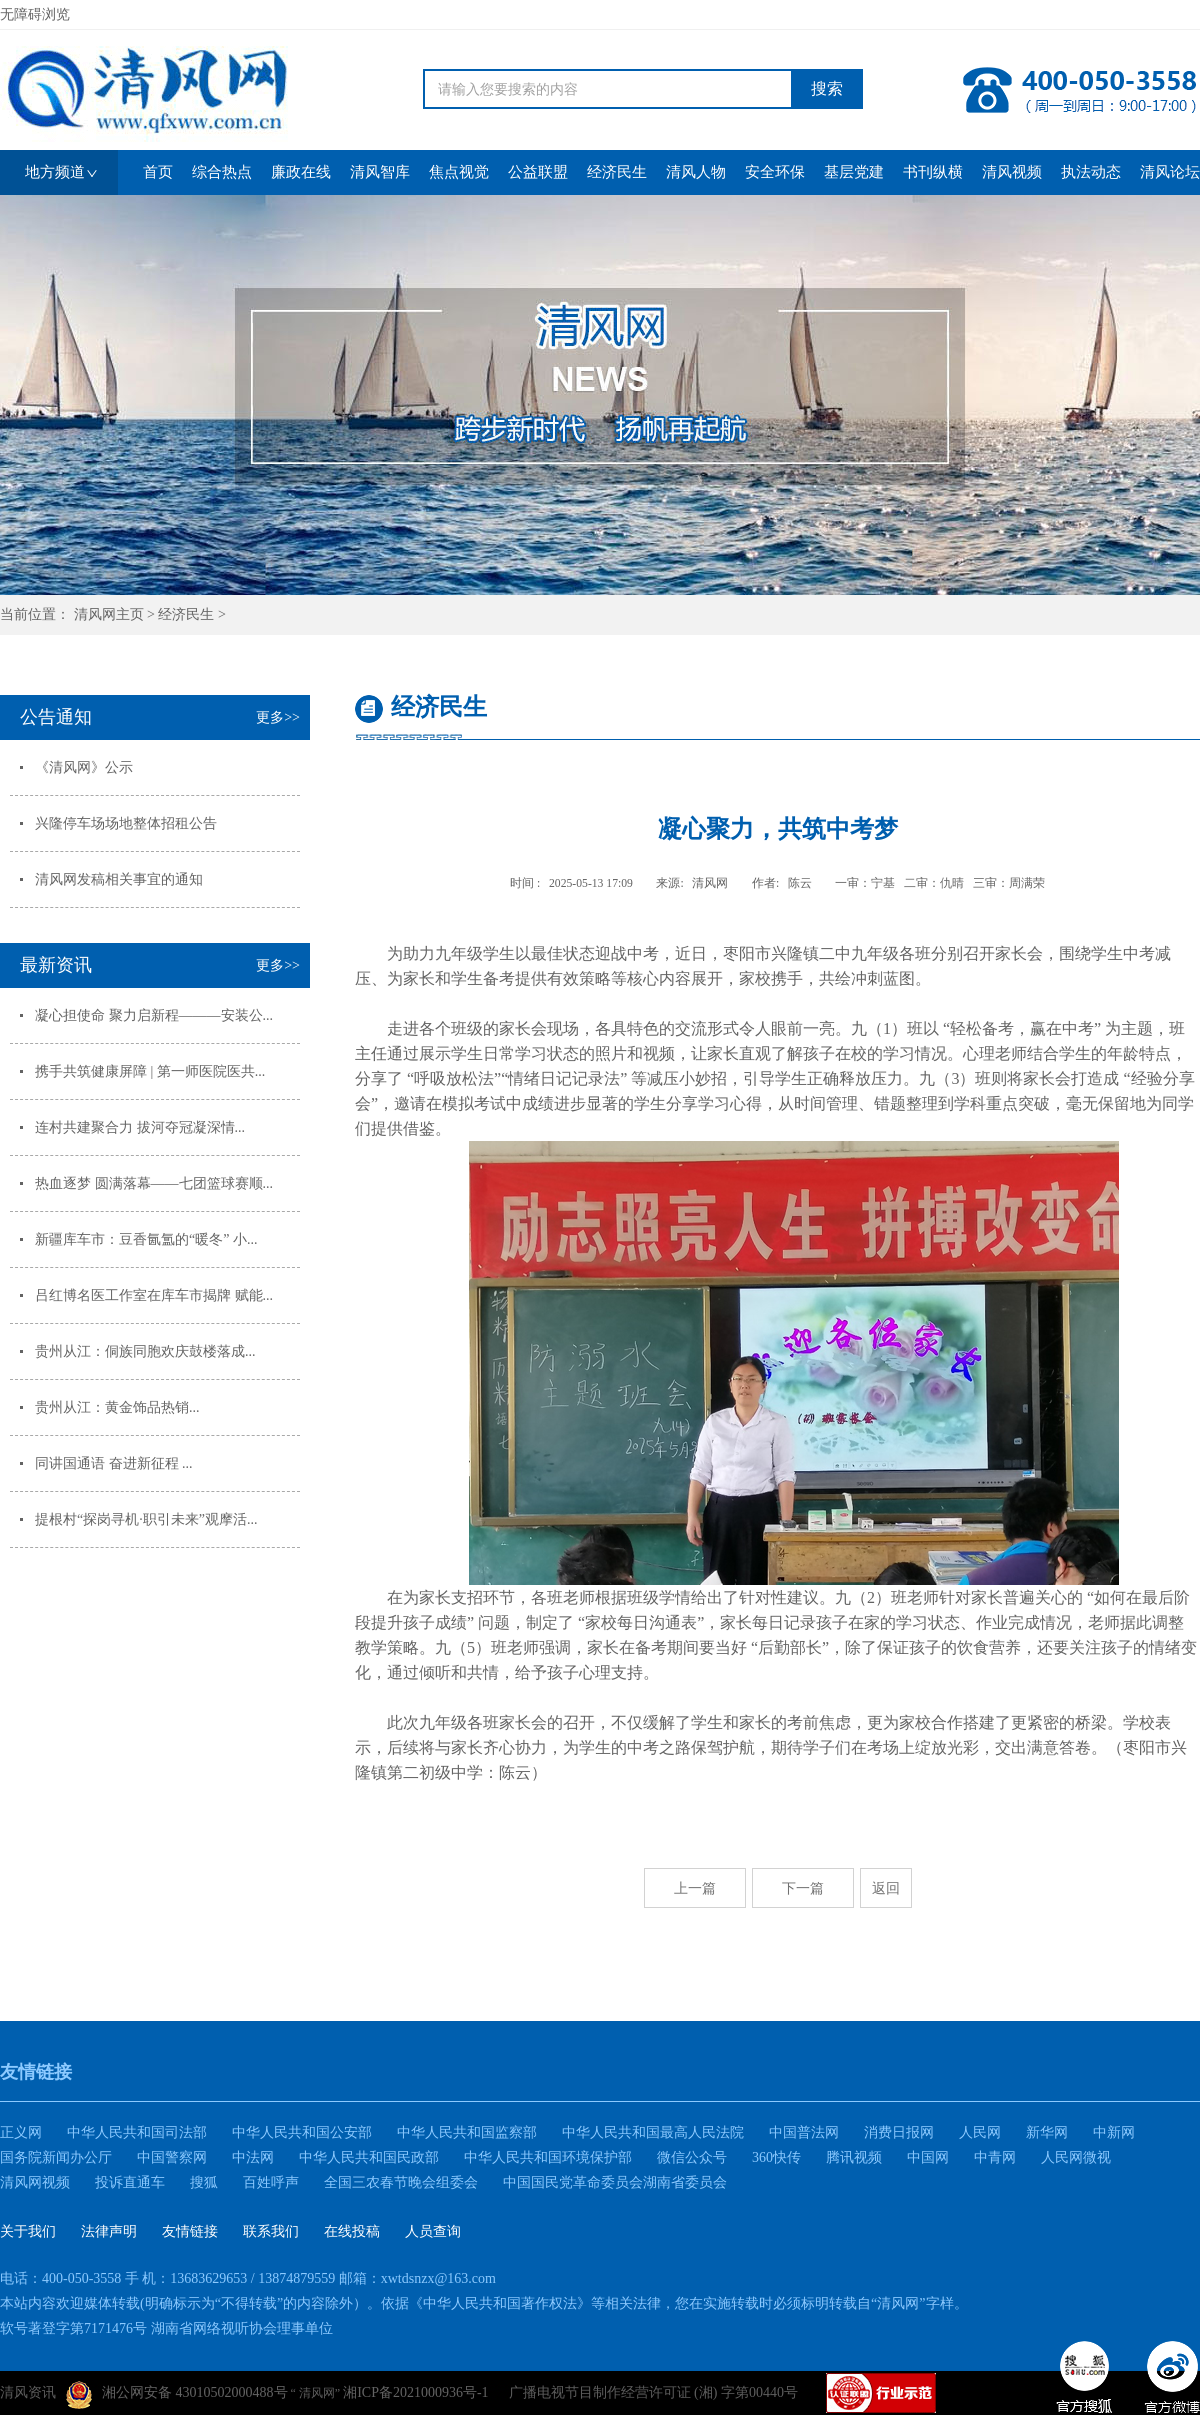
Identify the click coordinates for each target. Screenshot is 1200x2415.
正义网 (21, 2132)
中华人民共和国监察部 (467, 2132)
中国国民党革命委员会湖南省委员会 (615, 2182)
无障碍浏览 (35, 14)
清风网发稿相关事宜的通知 (119, 879)
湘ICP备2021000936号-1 (415, 2392)
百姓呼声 (271, 2182)
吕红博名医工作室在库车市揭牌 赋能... (154, 1295)
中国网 (928, 2157)
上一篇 (695, 1888)
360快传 (776, 2157)
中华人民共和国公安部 (302, 2132)
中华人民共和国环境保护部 (548, 2157)
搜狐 (204, 2182)
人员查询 (433, 2231)
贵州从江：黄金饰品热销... (117, 1407)
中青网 (995, 2157)
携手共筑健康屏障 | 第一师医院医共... (150, 1071)
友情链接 (190, 2231)
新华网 (1047, 2132)
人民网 (980, 2132)
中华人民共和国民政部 (369, 2157)
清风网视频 (35, 2182)
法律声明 (109, 2231)
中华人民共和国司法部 (137, 2132)
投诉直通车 (130, 2182)
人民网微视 (1076, 2157)
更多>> (278, 717)
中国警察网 (172, 2157)
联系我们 (271, 2231)
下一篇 (803, 1888)
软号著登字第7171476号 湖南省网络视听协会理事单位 (166, 2328)
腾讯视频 (854, 2157)
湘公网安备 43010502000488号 (177, 2395)
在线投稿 (352, 2231)
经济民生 (186, 614)
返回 (886, 1888)
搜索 (827, 88)
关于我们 (28, 2231)
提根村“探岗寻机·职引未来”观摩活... (146, 1519)
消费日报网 (899, 2132)
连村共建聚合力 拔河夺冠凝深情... (140, 1127)
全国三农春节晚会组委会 (401, 2182)
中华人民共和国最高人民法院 (653, 2132)
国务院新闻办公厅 (56, 2157)
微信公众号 (692, 2157)
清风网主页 (109, 614)
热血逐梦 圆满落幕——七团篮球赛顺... (154, 1183)
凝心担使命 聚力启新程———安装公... (154, 1015)
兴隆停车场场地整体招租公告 (126, 823)
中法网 (253, 2157)
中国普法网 (804, 2132)
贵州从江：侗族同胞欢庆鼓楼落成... (145, 1351)
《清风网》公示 (84, 767)
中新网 (1114, 2132)
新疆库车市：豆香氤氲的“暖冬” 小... (146, 1239)
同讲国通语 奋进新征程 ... (114, 1463)
